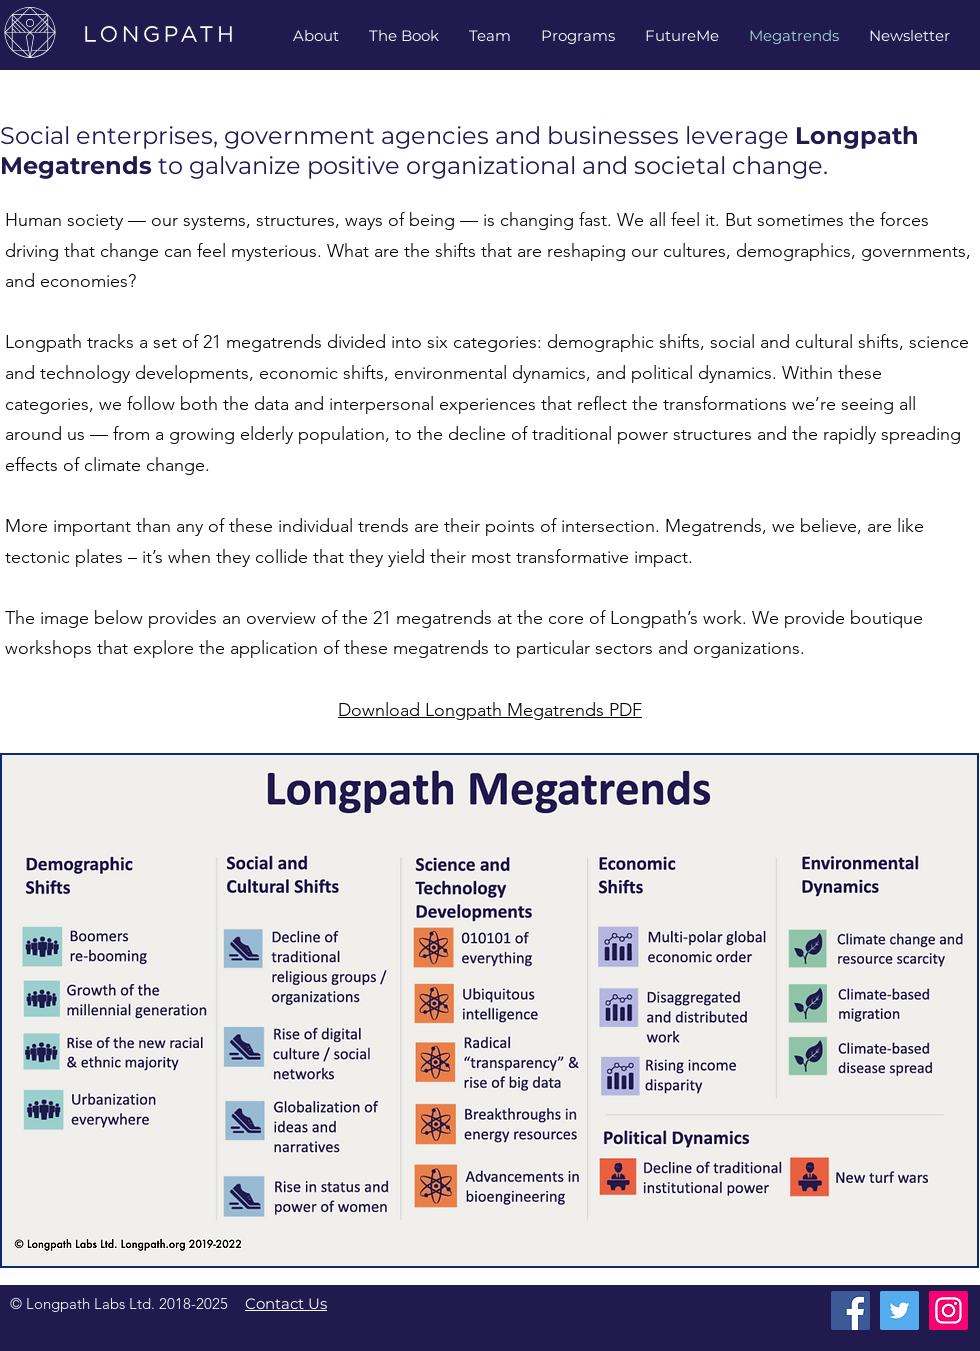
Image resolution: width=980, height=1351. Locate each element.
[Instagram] (948, 1310)
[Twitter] (899, 1310)
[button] (490, 35)
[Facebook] (850, 1310)
